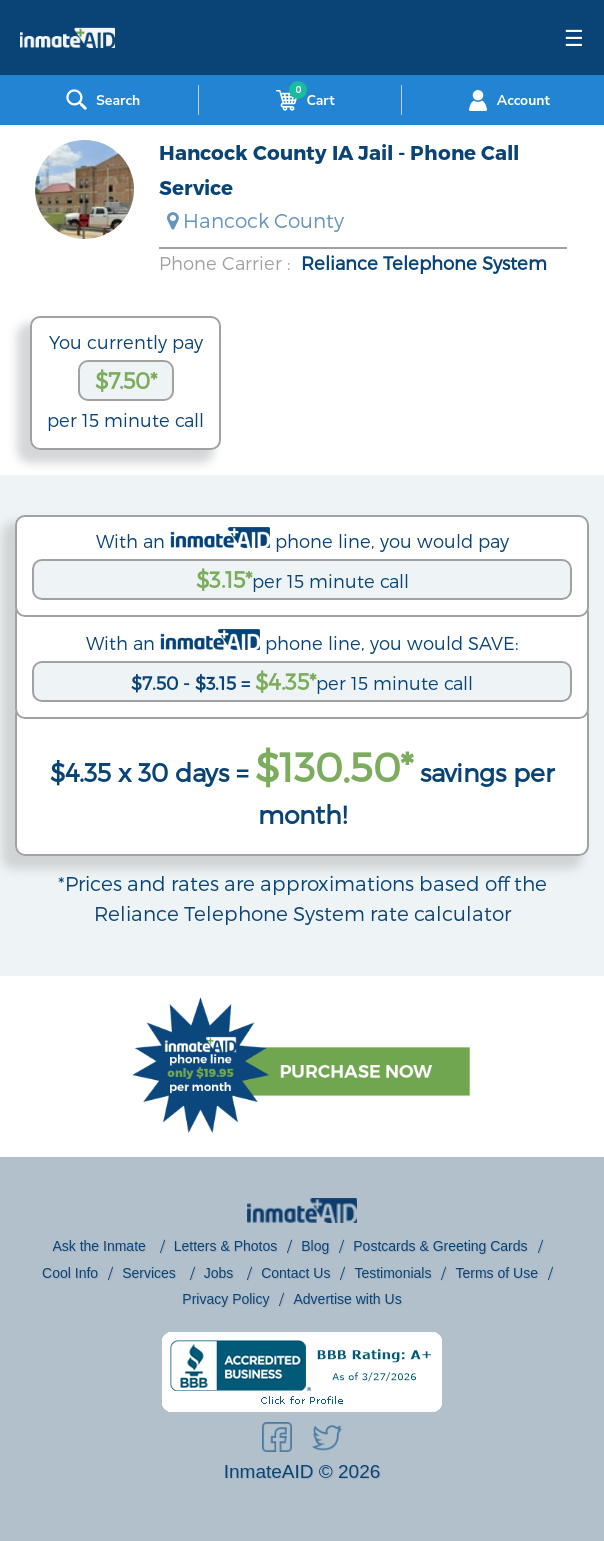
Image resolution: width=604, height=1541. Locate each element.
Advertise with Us (347, 1299)
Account (506, 100)
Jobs (220, 1273)
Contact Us (295, 1273)
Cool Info (70, 1273)
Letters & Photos (226, 1246)
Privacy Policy (225, 1299)
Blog (315, 1246)
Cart (301, 100)
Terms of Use (496, 1273)
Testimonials (392, 1273)
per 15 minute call (302, 579)
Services (151, 1273)
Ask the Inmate (100, 1246)
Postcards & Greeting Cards (440, 1246)
